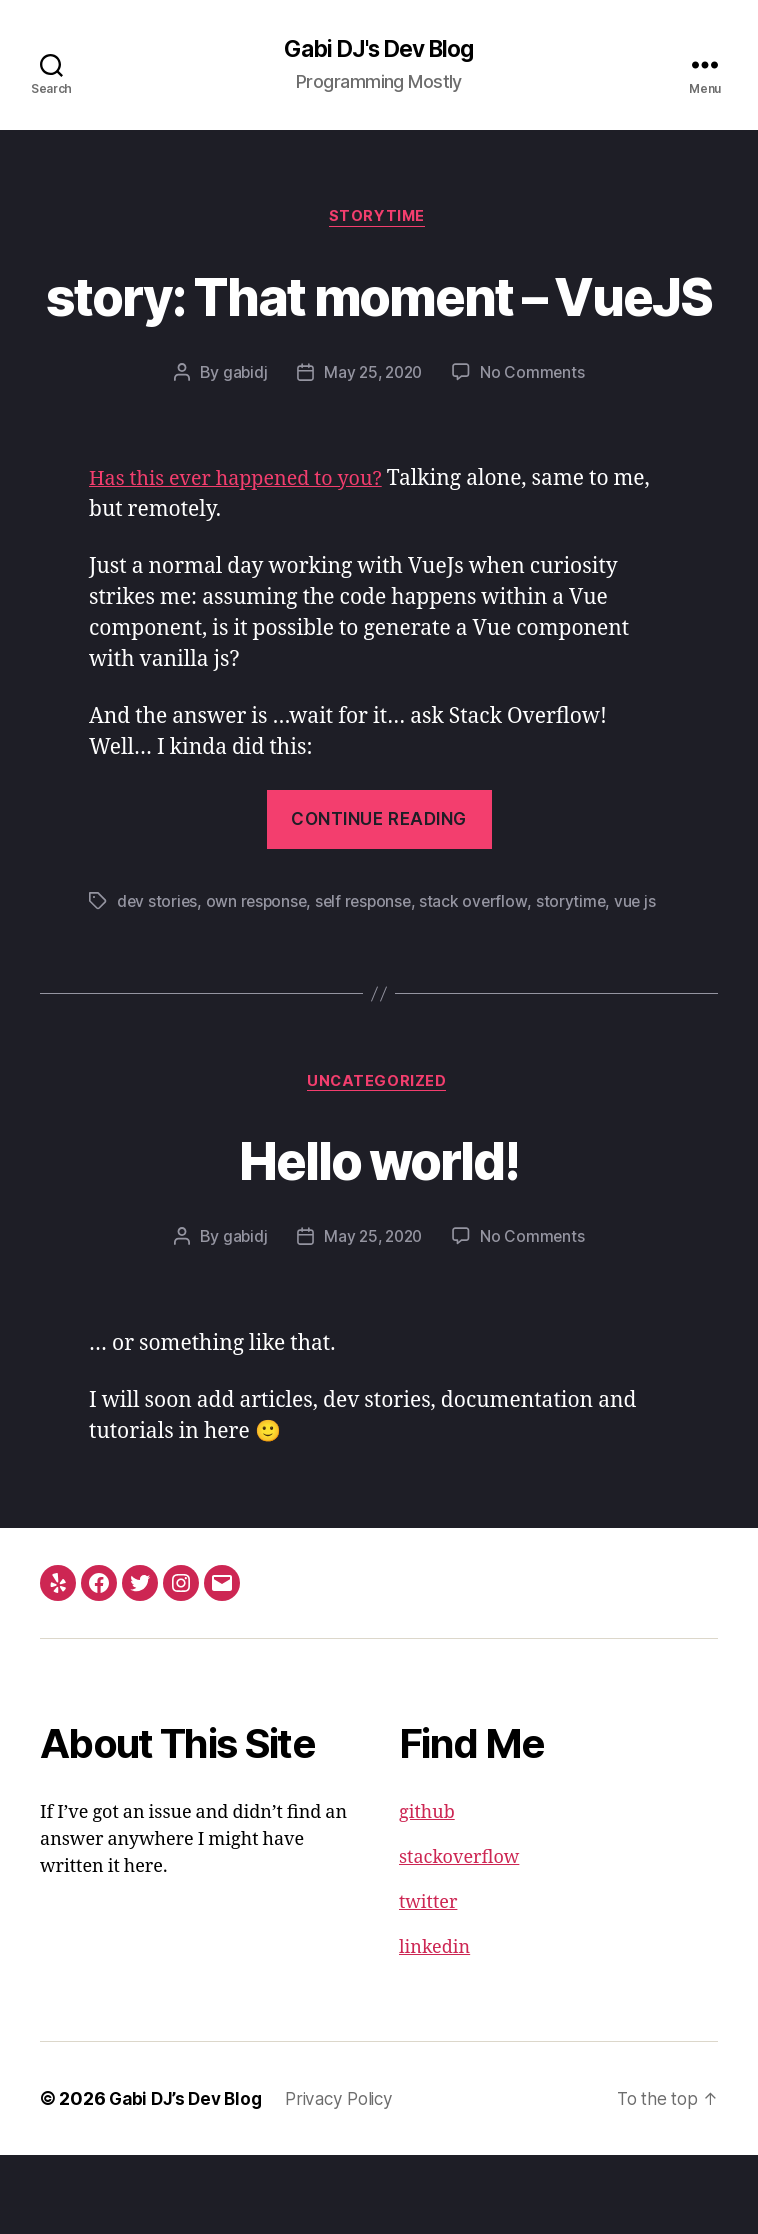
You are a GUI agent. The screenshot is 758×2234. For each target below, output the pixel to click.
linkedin (434, 2026)
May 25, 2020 (373, 449)
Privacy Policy (350, 2177)
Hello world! (379, 1236)
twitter (428, 1981)
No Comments (535, 449)
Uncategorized (379, 1160)
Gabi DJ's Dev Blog (378, 50)
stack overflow (482, 978)
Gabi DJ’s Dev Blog (189, 2177)
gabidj (241, 449)
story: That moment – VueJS (379, 333)
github (427, 1891)
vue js (645, 978)
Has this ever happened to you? (244, 555)
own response (260, 978)
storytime (580, 978)
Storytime (379, 220)
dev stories (158, 978)
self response (370, 978)
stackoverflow (459, 1936)
